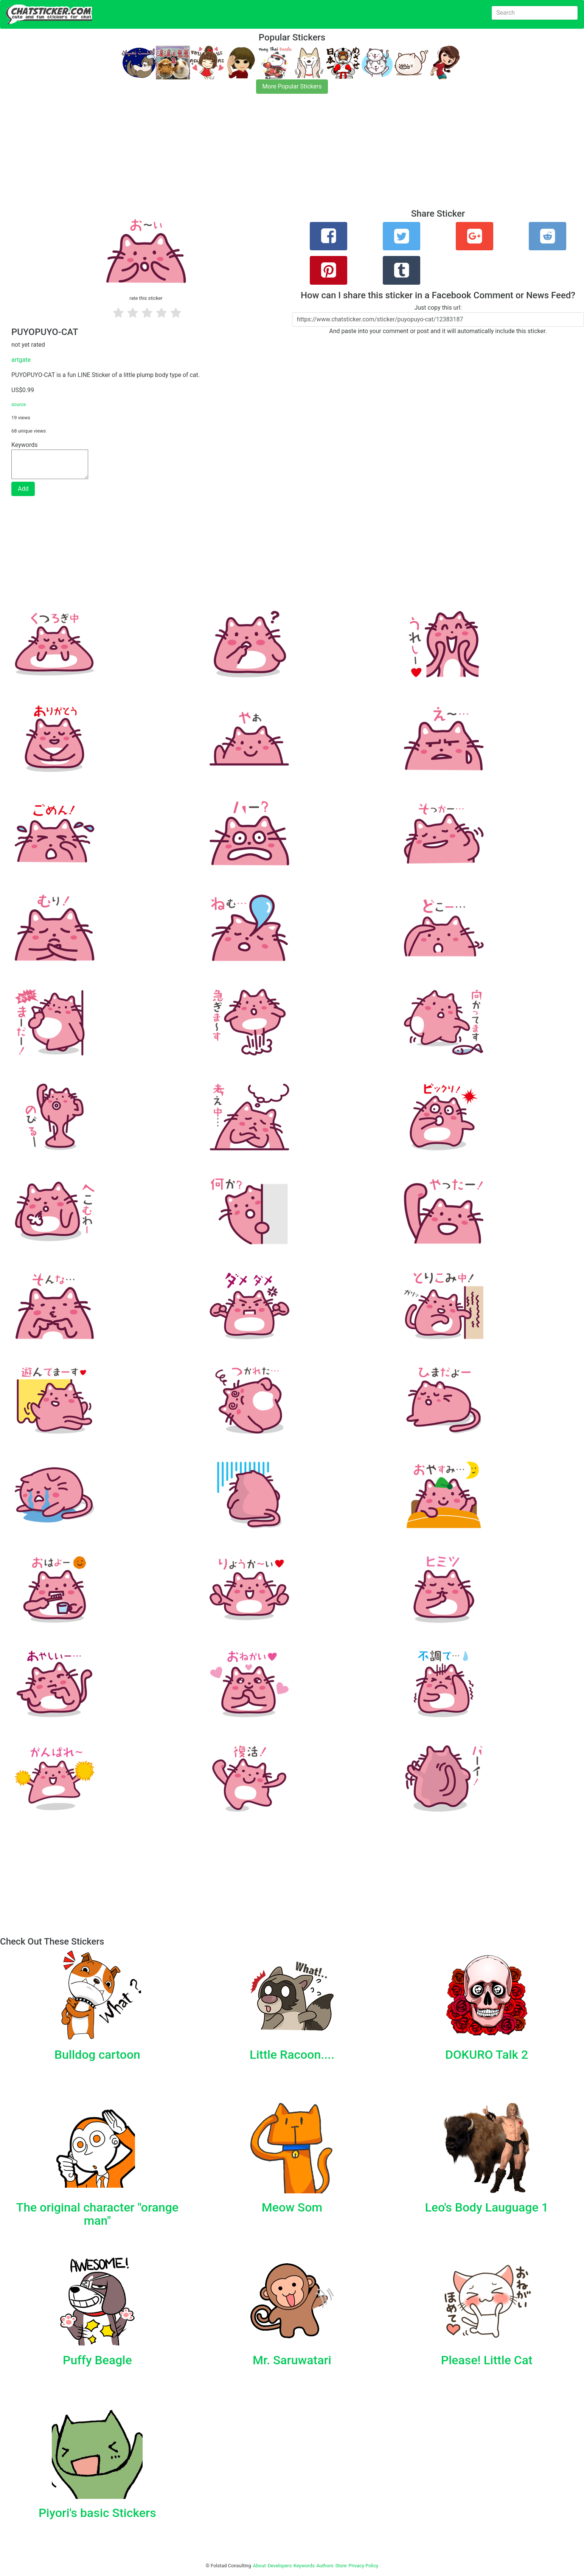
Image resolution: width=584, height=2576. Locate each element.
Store (340, 2565)
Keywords (304, 2565)
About (259, 2565)
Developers (280, 2565)
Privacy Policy (363, 2565)
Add (23, 488)
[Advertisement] (227, 156)
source (18, 404)
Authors (325, 2565)
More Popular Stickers (292, 86)
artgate (21, 359)
